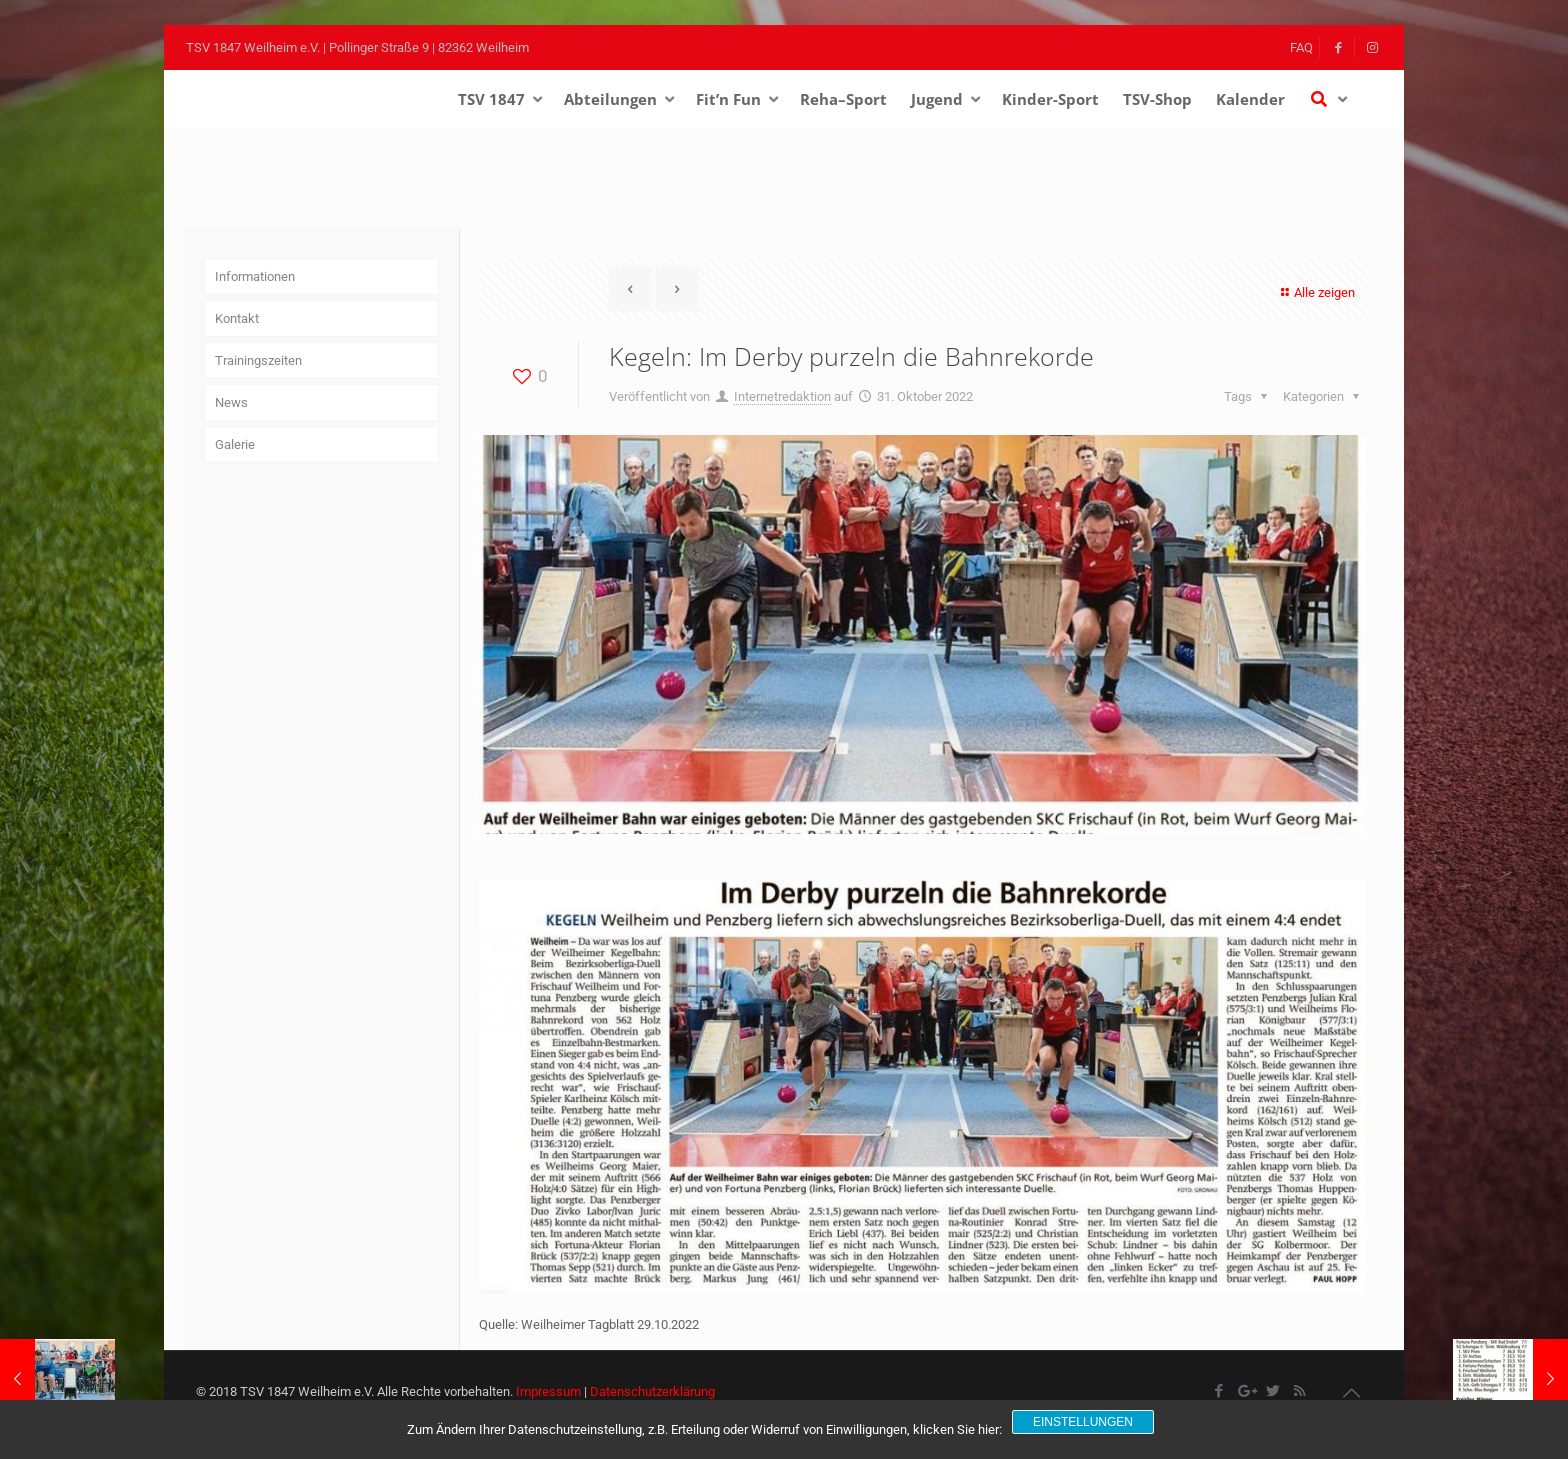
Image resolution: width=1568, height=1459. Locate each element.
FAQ (1301, 47)
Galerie (235, 444)
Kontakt (237, 318)
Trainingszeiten (258, 360)
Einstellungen (1083, 1422)
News (231, 402)
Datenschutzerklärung (652, 1391)
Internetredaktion (782, 396)
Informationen (255, 276)
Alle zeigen (1315, 292)
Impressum (548, 1391)
